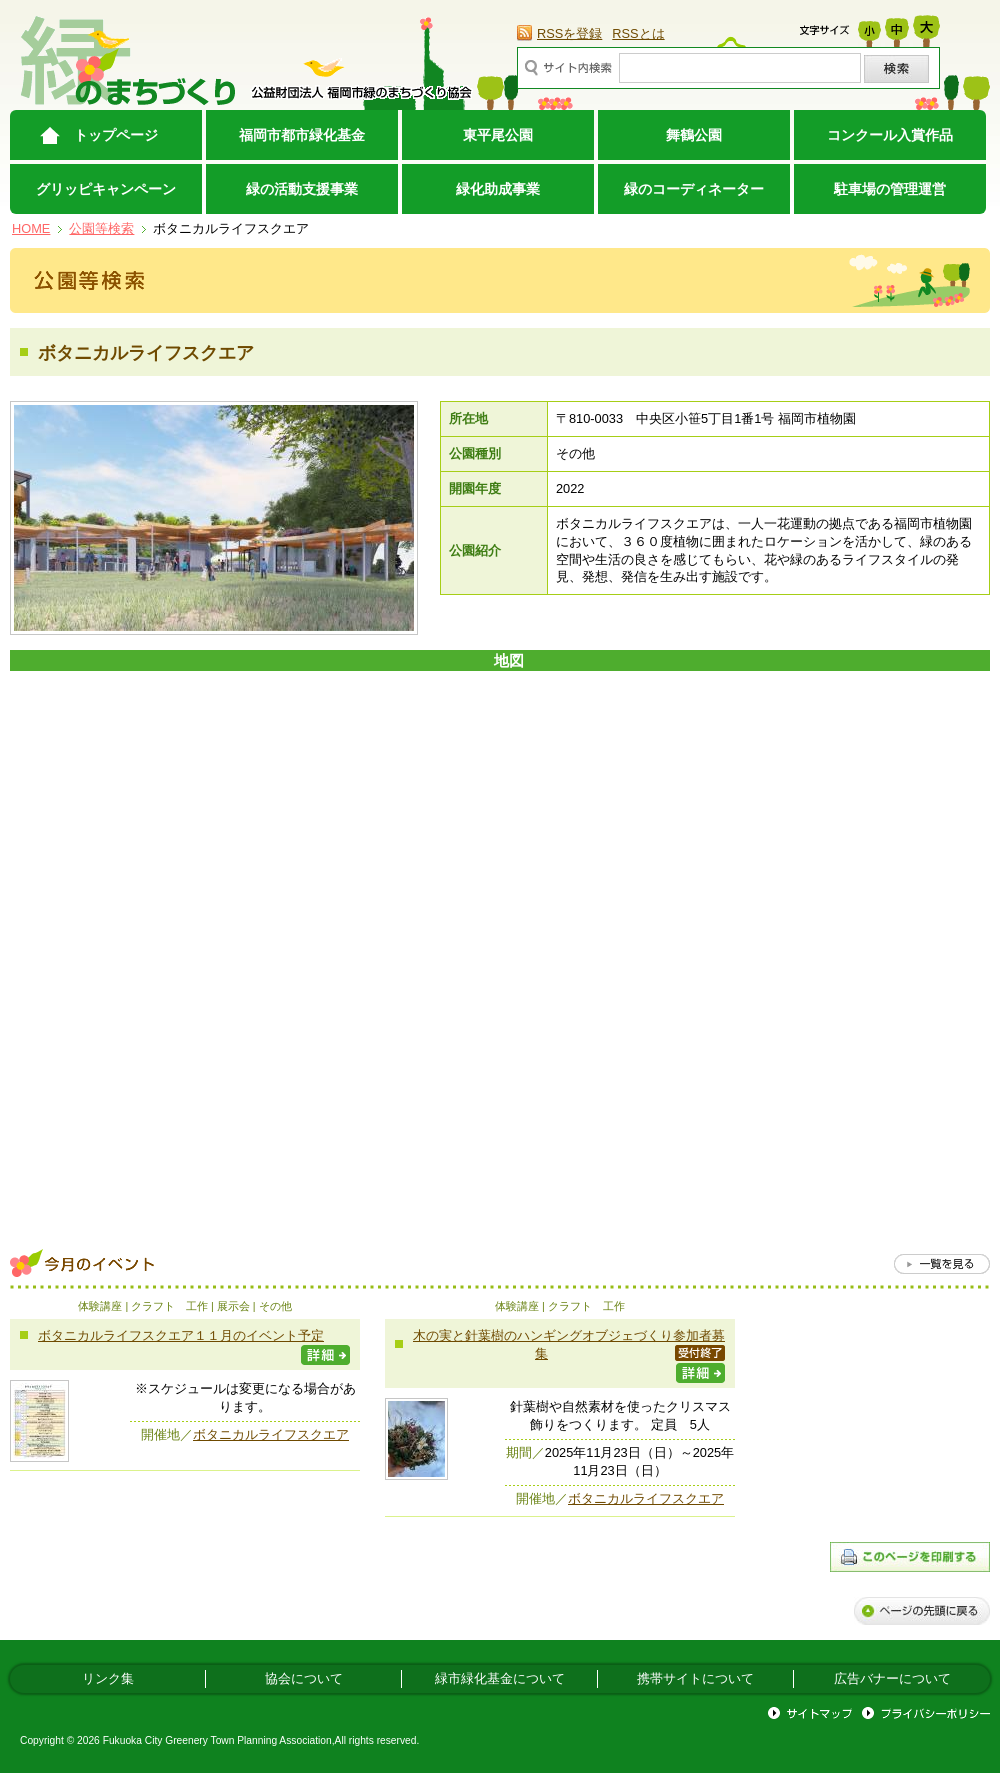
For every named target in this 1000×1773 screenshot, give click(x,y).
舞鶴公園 (694, 135)
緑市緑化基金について (500, 1678)
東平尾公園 (498, 135)
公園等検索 (101, 228)
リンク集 (108, 1678)
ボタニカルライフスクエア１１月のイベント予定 (181, 1335)
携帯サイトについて (695, 1678)
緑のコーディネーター (694, 189)
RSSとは (638, 33)
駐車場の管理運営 (890, 189)
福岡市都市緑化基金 (302, 135)
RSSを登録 (569, 33)
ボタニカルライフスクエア (271, 1434)
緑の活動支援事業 (302, 189)
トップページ (116, 135)
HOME (31, 228)
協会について (304, 1678)
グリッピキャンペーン (106, 189)
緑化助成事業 (498, 189)
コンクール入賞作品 (890, 135)
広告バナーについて (892, 1678)
